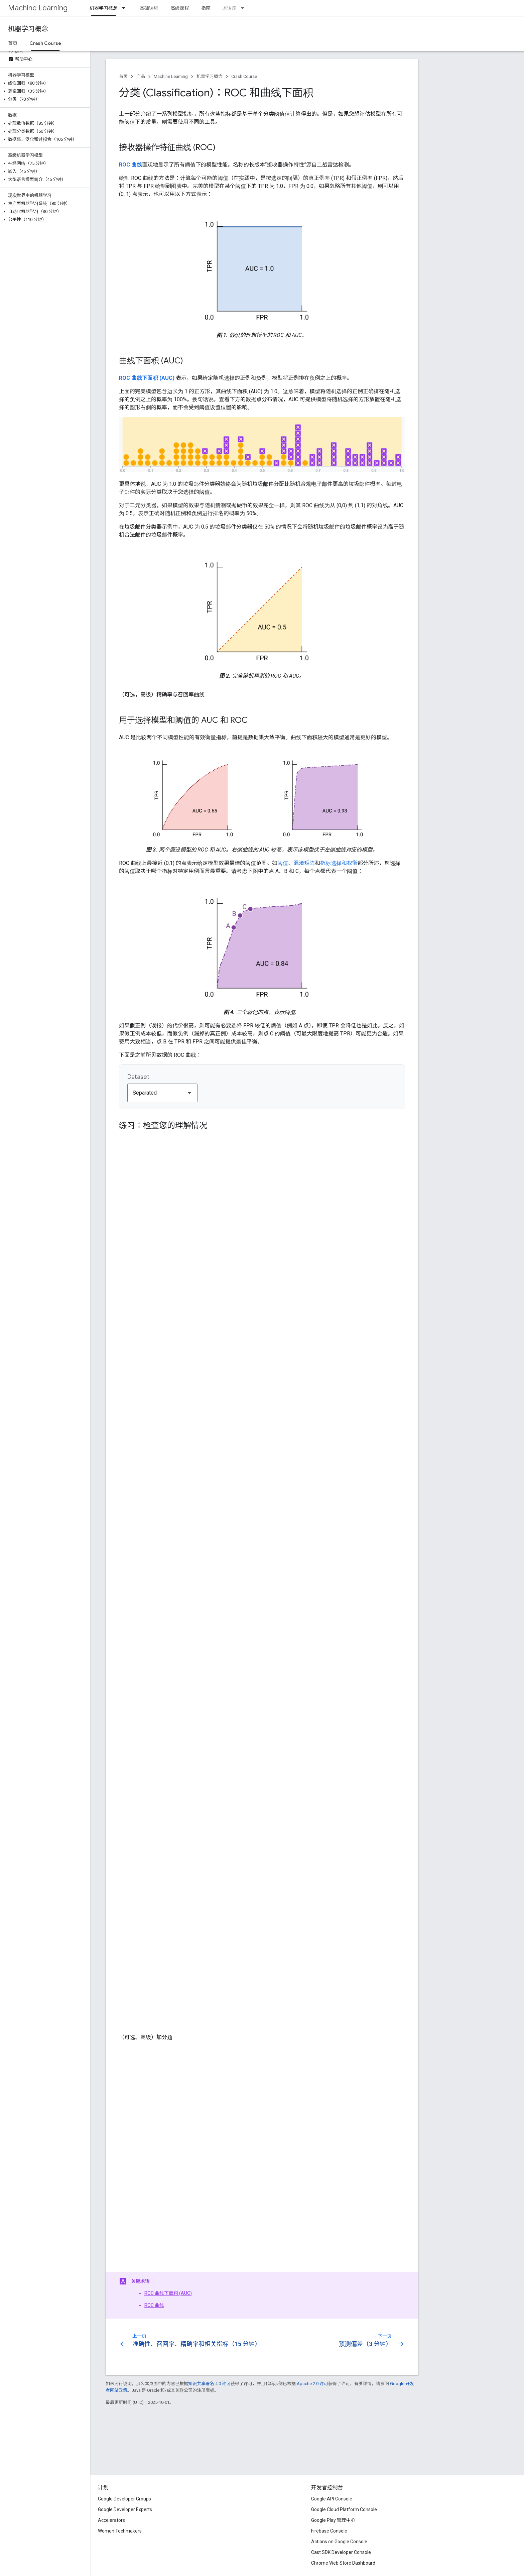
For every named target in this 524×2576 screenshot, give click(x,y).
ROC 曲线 (154, 2305)
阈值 (282, 863)
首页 (12, 43)
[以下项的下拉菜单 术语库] (245, 8)
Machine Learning (38, 7)
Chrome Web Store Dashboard (343, 2563)
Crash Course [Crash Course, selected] (45, 43)
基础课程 (149, 8)
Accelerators (111, 2520)
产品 (140, 76)
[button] (43, 83)
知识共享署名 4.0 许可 (209, 2383)
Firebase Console (329, 2531)
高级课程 (179, 8)
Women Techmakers (120, 2531)
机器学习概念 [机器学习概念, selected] (104, 8)
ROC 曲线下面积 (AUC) (168, 2293)
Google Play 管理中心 (333, 2520)
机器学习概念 (28, 29)
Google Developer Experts (125, 2509)
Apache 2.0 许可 (312, 2383)
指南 (206, 8)
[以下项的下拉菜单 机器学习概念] (126, 8)
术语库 (230, 8)
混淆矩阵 (304, 863)
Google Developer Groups (124, 2498)
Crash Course (244, 76)
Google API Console (331, 2498)
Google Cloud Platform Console (344, 2509)
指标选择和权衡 (339, 863)
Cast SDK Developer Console (341, 2552)
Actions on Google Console (339, 2541)
